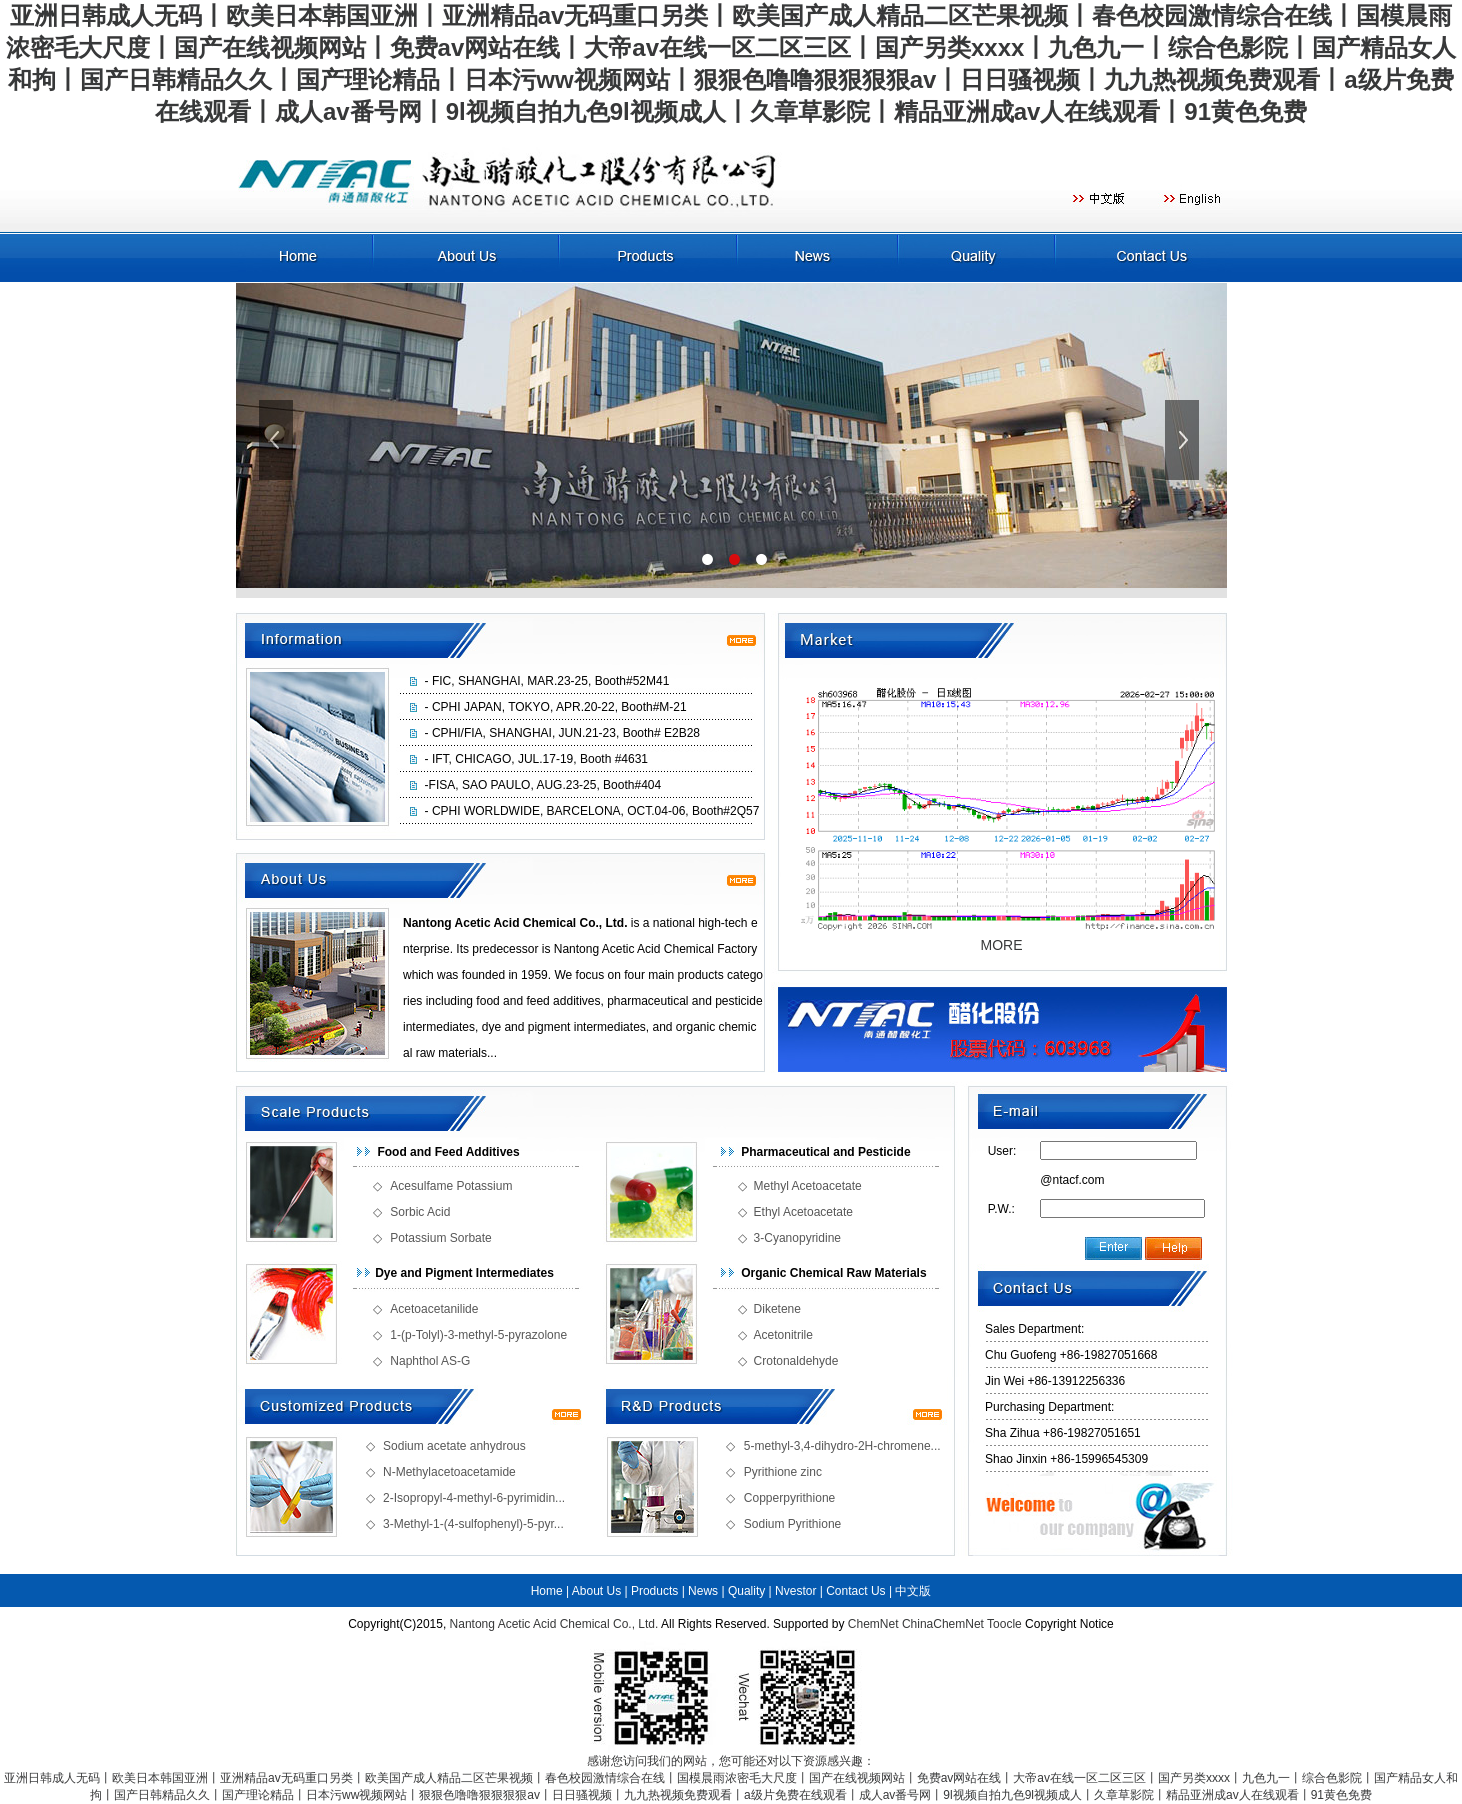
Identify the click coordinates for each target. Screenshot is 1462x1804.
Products (654, 1591)
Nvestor (795, 1591)
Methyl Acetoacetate (808, 1186)
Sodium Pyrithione (792, 1524)
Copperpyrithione (789, 1498)
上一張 (278, 440)
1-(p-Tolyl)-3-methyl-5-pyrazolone (478, 1335)
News (703, 1591)
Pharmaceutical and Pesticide (825, 1152)
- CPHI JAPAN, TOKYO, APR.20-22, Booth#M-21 (556, 707)
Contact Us (855, 1591)
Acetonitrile (783, 1335)
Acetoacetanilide (434, 1309)
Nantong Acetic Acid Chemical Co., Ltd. (554, 1624)
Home (547, 1591)
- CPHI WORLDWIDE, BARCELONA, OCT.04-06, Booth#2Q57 (592, 811)
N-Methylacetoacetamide (449, 1472)
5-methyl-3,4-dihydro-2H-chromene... (842, 1446)
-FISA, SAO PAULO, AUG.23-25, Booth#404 (543, 785)
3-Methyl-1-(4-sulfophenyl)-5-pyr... (473, 1524)
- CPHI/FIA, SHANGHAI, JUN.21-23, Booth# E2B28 (562, 733)
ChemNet (873, 1624)
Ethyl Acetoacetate (803, 1212)
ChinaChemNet (943, 1624)
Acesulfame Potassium (451, 1186)
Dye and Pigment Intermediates (464, 1273)
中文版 (913, 1591)
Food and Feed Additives (448, 1152)
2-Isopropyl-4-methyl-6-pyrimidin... (474, 1498)
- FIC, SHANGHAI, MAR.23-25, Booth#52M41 (547, 681)
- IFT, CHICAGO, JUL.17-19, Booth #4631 (536, 759)
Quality (746, 1591)
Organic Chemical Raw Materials (833, 1273)
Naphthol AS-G (430, 1361)
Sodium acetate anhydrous (454, 1446)
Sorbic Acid (420, 1212)
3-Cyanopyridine (797, 1238)
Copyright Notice (1069, 1624)
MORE (1002, 945)
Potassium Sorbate (440, 1238)
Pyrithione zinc (783, 1472)
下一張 (1184, 440)
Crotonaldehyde (796, 1361)
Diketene (777, 1309)
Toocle (1004, 1624)
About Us (596, 1591)
